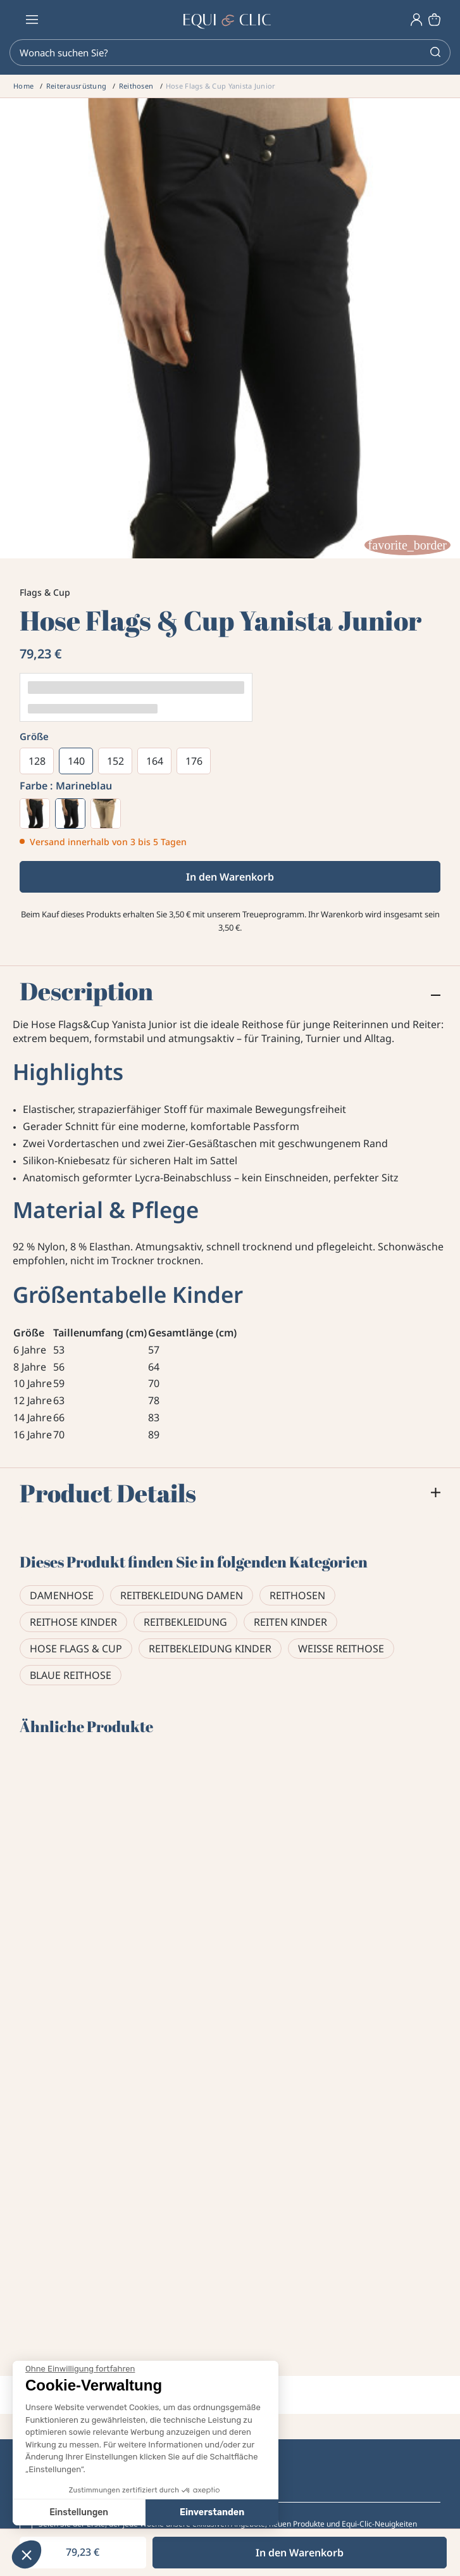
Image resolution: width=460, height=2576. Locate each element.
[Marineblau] (70, 813)
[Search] (230, 52)
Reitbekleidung (185, 1622)
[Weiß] (35, 813)
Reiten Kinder (290, 1622)
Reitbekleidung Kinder (210, 1649)
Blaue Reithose (70, 1675)
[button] (26, 2554)
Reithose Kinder (73, 1622)
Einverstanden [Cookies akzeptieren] (118, 2512)
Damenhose (62, 1595)
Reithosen (297, 1595)
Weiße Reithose (341, 1649)
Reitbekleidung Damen (181, 1595)
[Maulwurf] (105, 813)
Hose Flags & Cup (76, 1649)
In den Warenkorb (230, 877)
